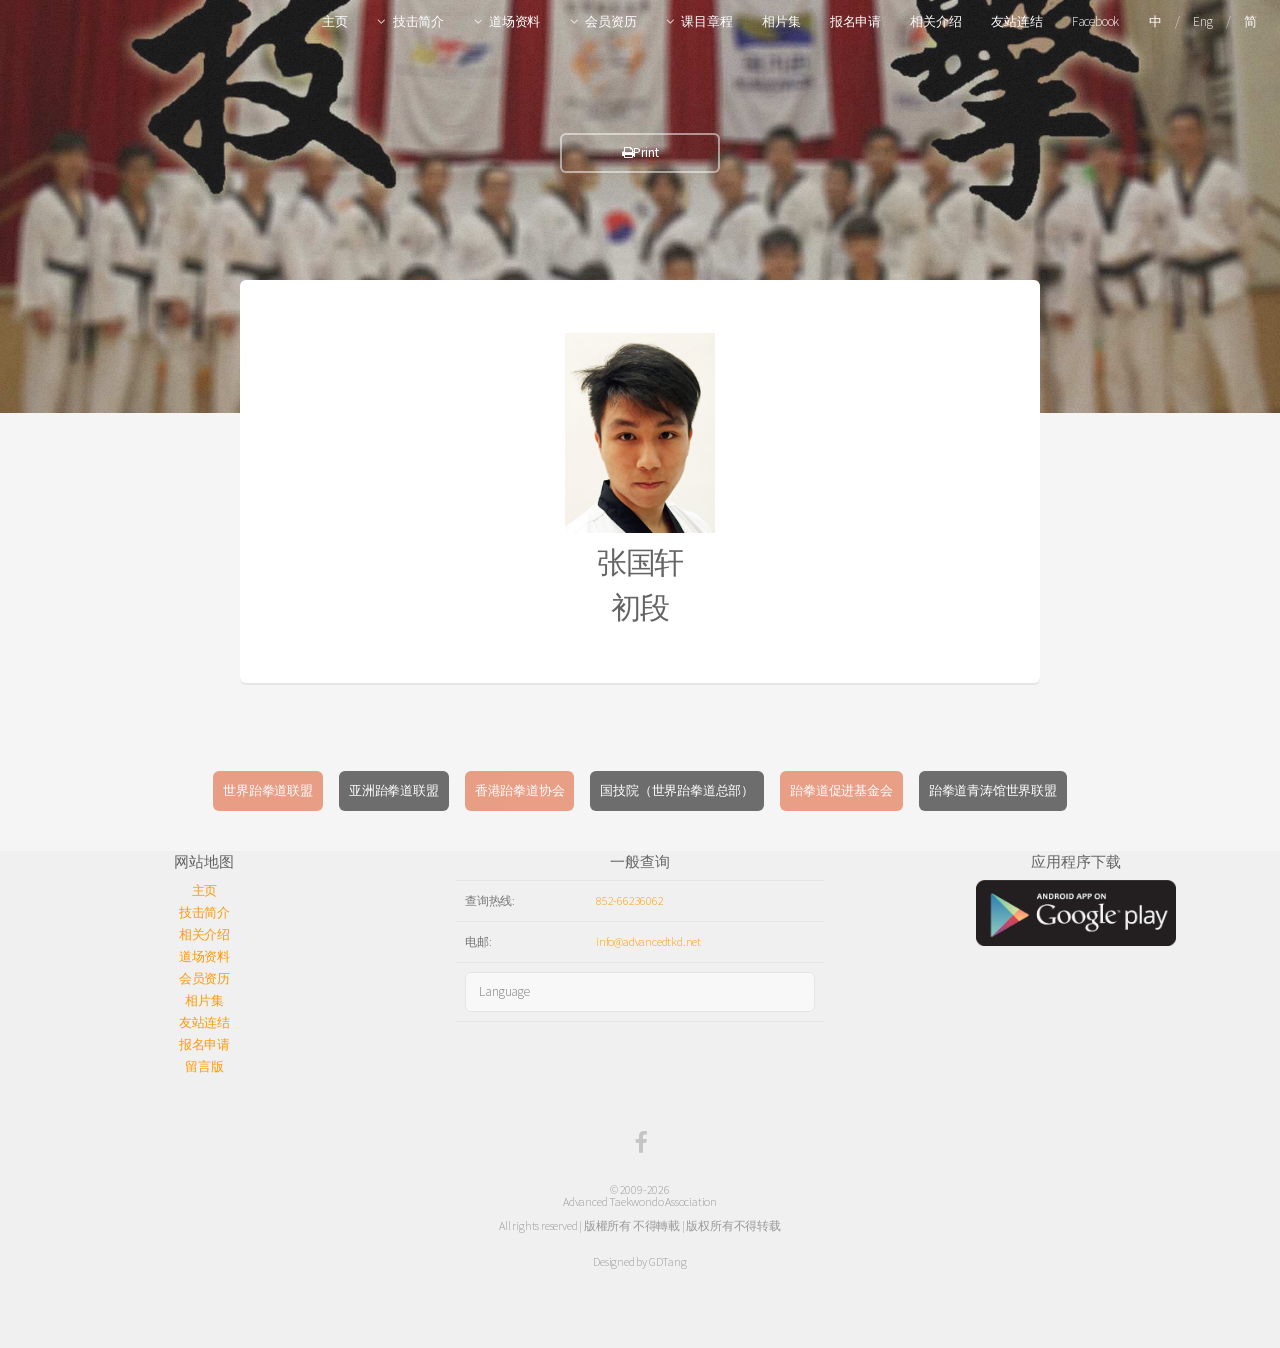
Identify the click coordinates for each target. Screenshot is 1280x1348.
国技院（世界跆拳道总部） (677, 790)
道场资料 (514, 21)
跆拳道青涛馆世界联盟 (993, 790)
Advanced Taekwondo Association (640, 1201)
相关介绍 (935, 21)
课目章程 (706, 21)
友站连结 (1016, 21)
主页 (335, 21)
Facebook (1095, 21)
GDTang (668, 1261)
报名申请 (855, 21)
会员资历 (610, 21)
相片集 (781, 21)
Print (640, 152)
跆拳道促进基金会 (841, 790)
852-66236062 (630, 900)
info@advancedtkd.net (648, 941)
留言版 (204, 1066)
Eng (1202, 21)
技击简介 (418, 21)
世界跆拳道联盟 (268, 790)
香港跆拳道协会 (520, 790)
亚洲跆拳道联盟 (394, 790)
